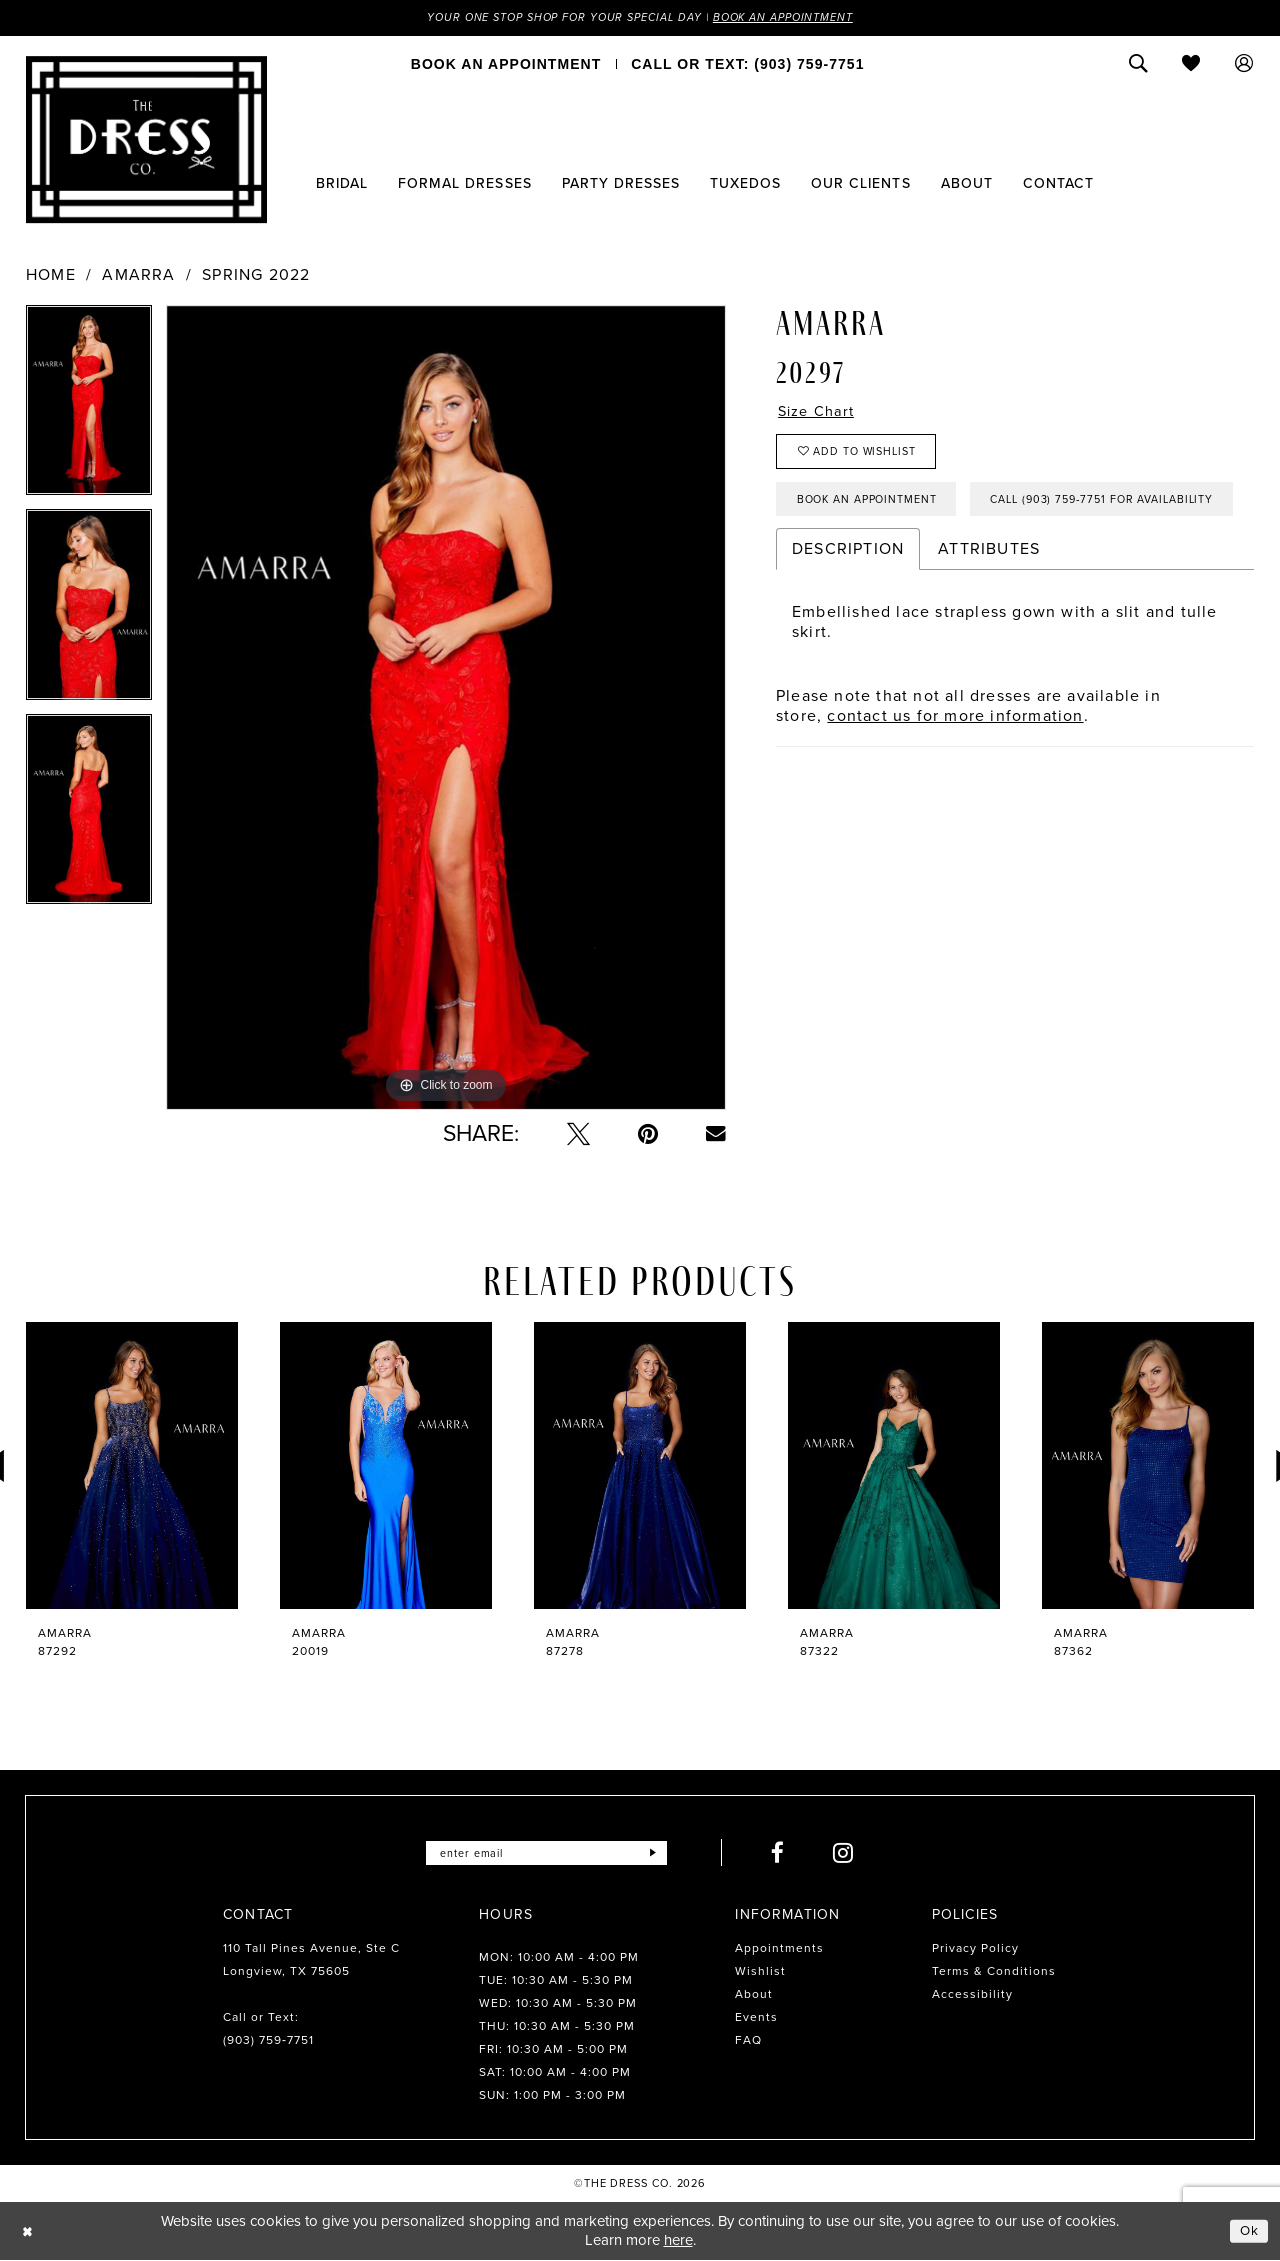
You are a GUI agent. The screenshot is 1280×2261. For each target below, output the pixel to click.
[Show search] (1138, 65)
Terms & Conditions (994, 1973)
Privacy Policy (975, 1950)
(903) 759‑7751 (268, 2042)
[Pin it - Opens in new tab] (648, 1135)
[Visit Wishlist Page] (1191, 65)
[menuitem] (506, 65)
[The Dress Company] (146, 141)
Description (848, 616)
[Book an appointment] (506, 65)
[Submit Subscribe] (663, 1854)
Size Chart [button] (820, 415)
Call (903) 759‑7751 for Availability (922, 565)
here (678, 2241)
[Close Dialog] (29, 2232)
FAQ (748, 2042)
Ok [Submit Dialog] (1248, 2232)
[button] (1244, 65)
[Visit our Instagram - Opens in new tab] (855, 1854)
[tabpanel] (89, 409)
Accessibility (972, 1996)
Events (756, 2019)
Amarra (138, 277)
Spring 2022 (256, 277)
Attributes (989, 616)
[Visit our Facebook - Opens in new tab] (790, 1854)
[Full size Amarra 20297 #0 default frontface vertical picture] (446, 709)
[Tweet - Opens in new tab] (578, 1135)
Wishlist (760, 1973)
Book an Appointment (798, 18)
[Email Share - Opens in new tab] (716, 1135)
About (754, 1996)
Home (51, 277)
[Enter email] (546, 1854)
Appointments (779, 1950)
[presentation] (132, 1467)
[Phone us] (747, 65)
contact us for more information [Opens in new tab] (955, 783)
